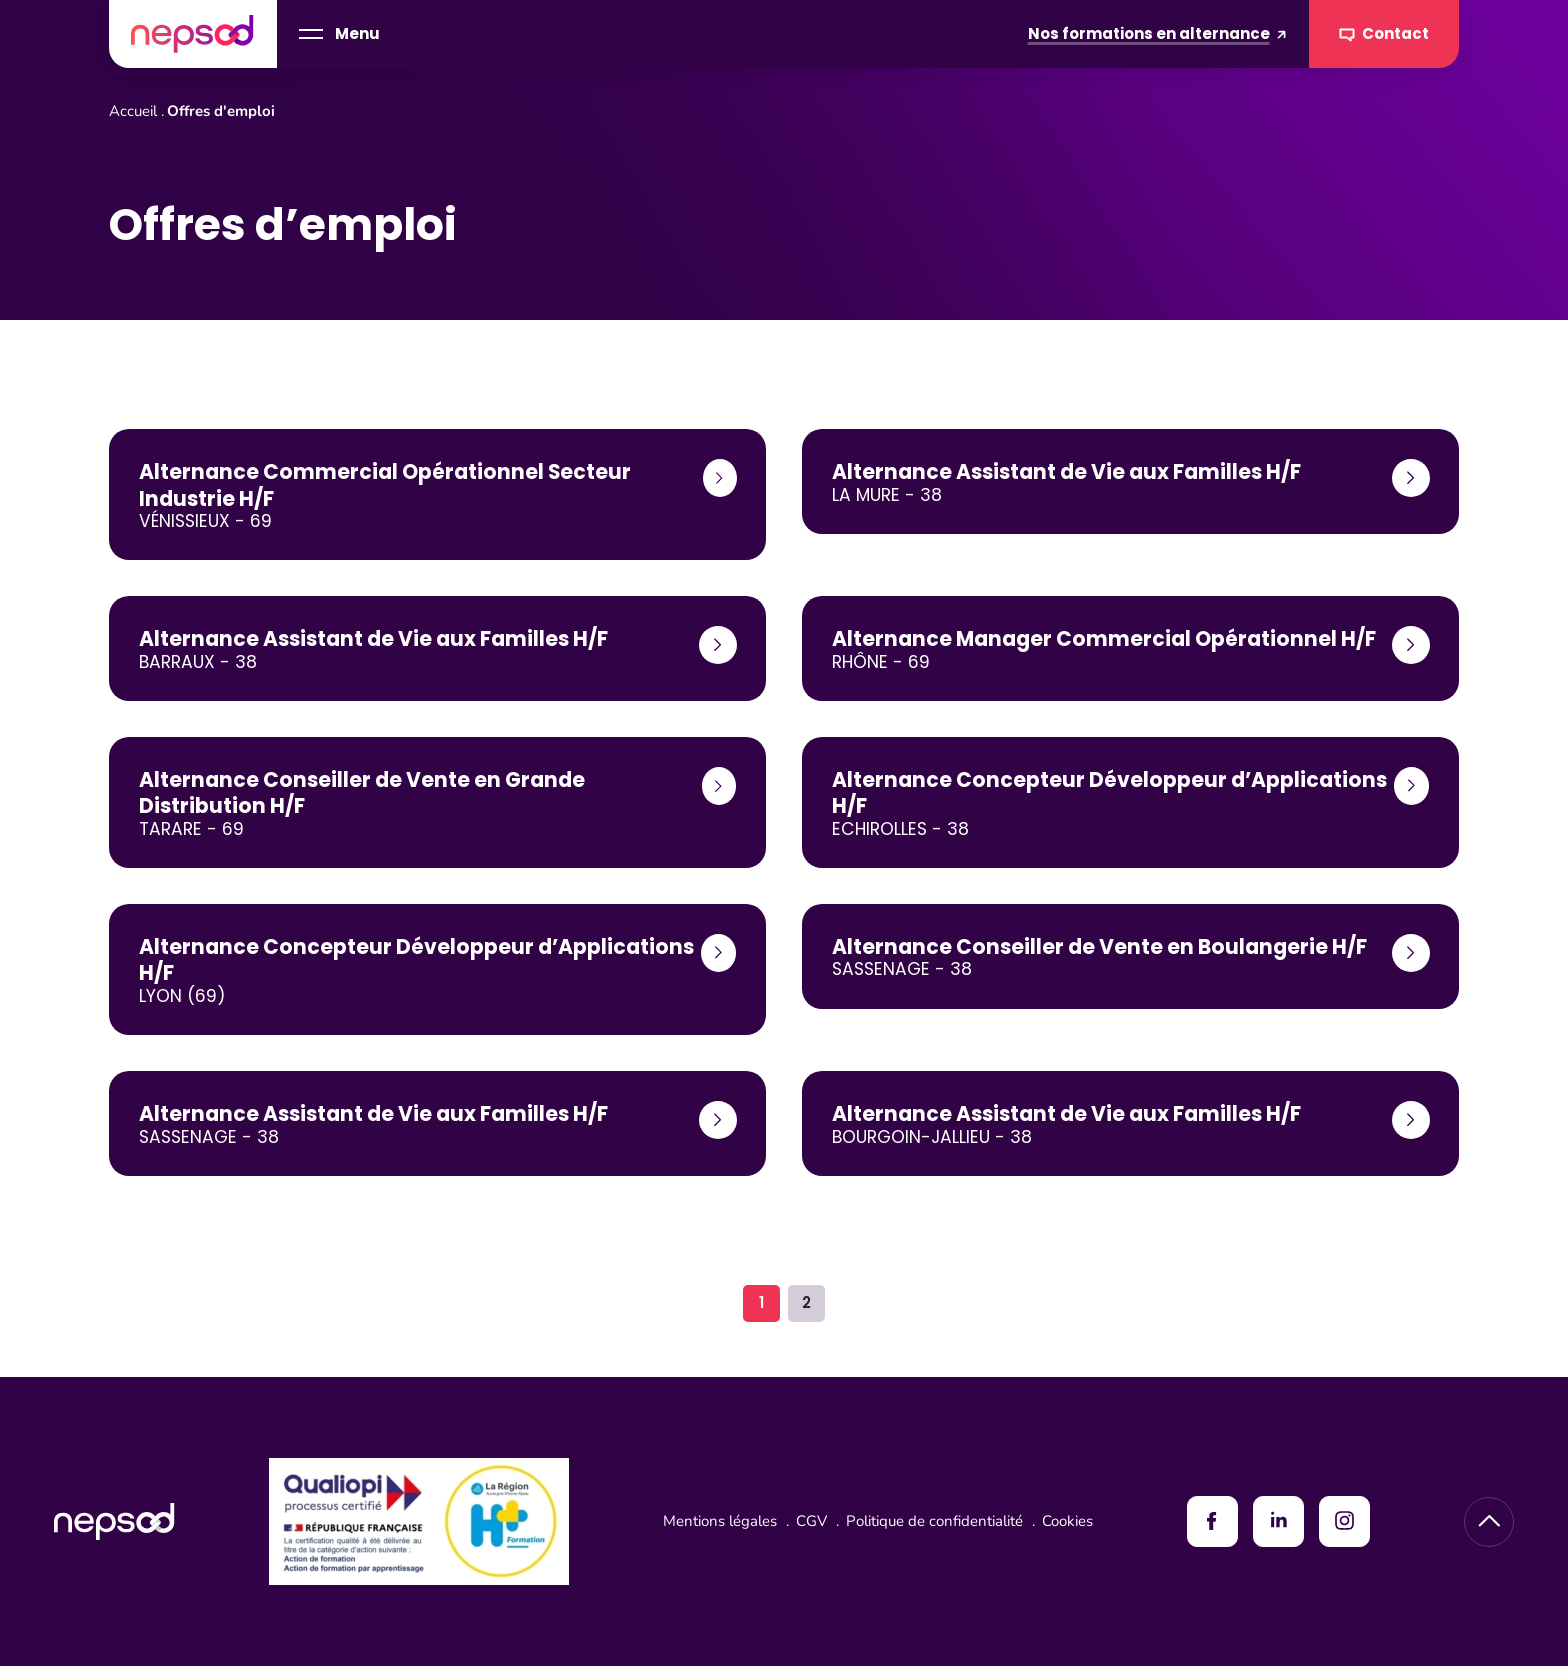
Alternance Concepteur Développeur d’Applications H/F (1109, 793)
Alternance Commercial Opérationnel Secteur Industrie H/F (385, 485)
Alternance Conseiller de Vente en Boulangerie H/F (1099, 947)
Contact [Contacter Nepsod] (1384, 34)
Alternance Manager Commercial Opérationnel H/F (1104, 639)
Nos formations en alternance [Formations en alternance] (1157, 33)
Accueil (133, 111)
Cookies (1067, 1521)
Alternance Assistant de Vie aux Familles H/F (1066, 472)
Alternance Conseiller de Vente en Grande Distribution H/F (362, 793)
